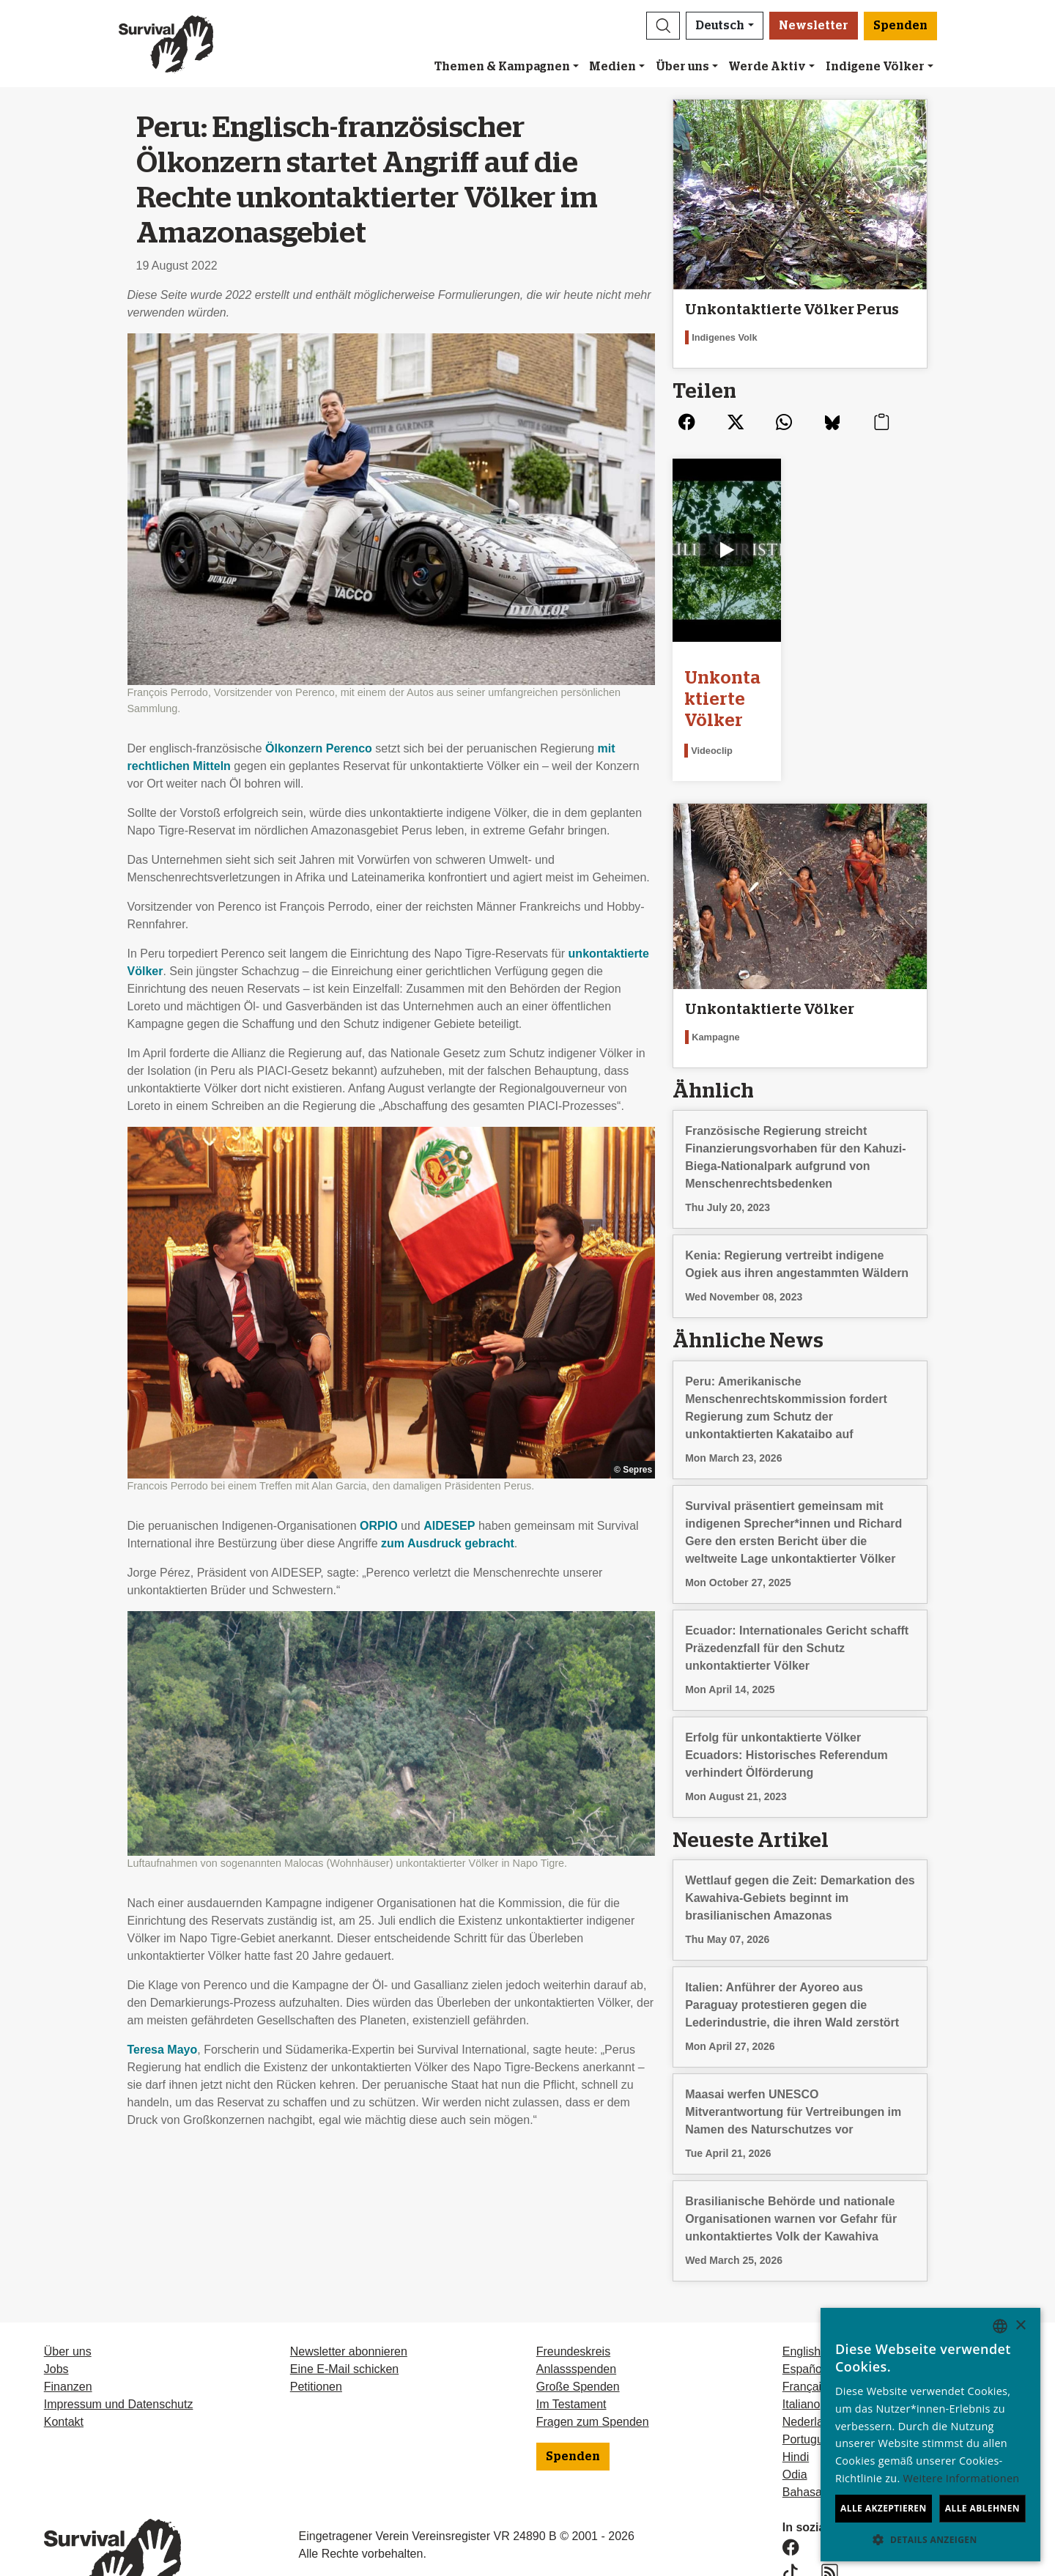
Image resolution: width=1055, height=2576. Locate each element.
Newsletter (813, 26)
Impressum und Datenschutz (118, 2352)
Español (803, 2317)
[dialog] (930, 2434)
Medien (612, 67)
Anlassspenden (576, 2317)
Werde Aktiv (767, 67)
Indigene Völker (875, 67)
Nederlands (812, 2370)
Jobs (56, 2317)
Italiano (801, 2352)
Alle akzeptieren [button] (883, 2508)
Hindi (795, 2405)
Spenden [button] (900, 26)
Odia (794, 2422)
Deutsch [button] (719, 26)
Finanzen (68, 2334)
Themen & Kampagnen (502, 67)
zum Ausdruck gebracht (447, 1543)
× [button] (1020, 2325)
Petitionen (316, 2334)
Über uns (682, 67)
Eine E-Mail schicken (344, 2317)
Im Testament (571, 2352)
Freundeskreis (573, 2299)
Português (809, 2387)
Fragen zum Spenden (592, 2370)
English (801, 2299)
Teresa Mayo (162, 2049)
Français (804, 2334)
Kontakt (64, 2370)
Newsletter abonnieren (348, 2299)
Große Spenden (578, 2334)
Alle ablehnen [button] (982, 2508)
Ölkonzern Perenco (318, 748)
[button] (663, 26)
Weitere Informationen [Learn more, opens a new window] (961, 2478)
